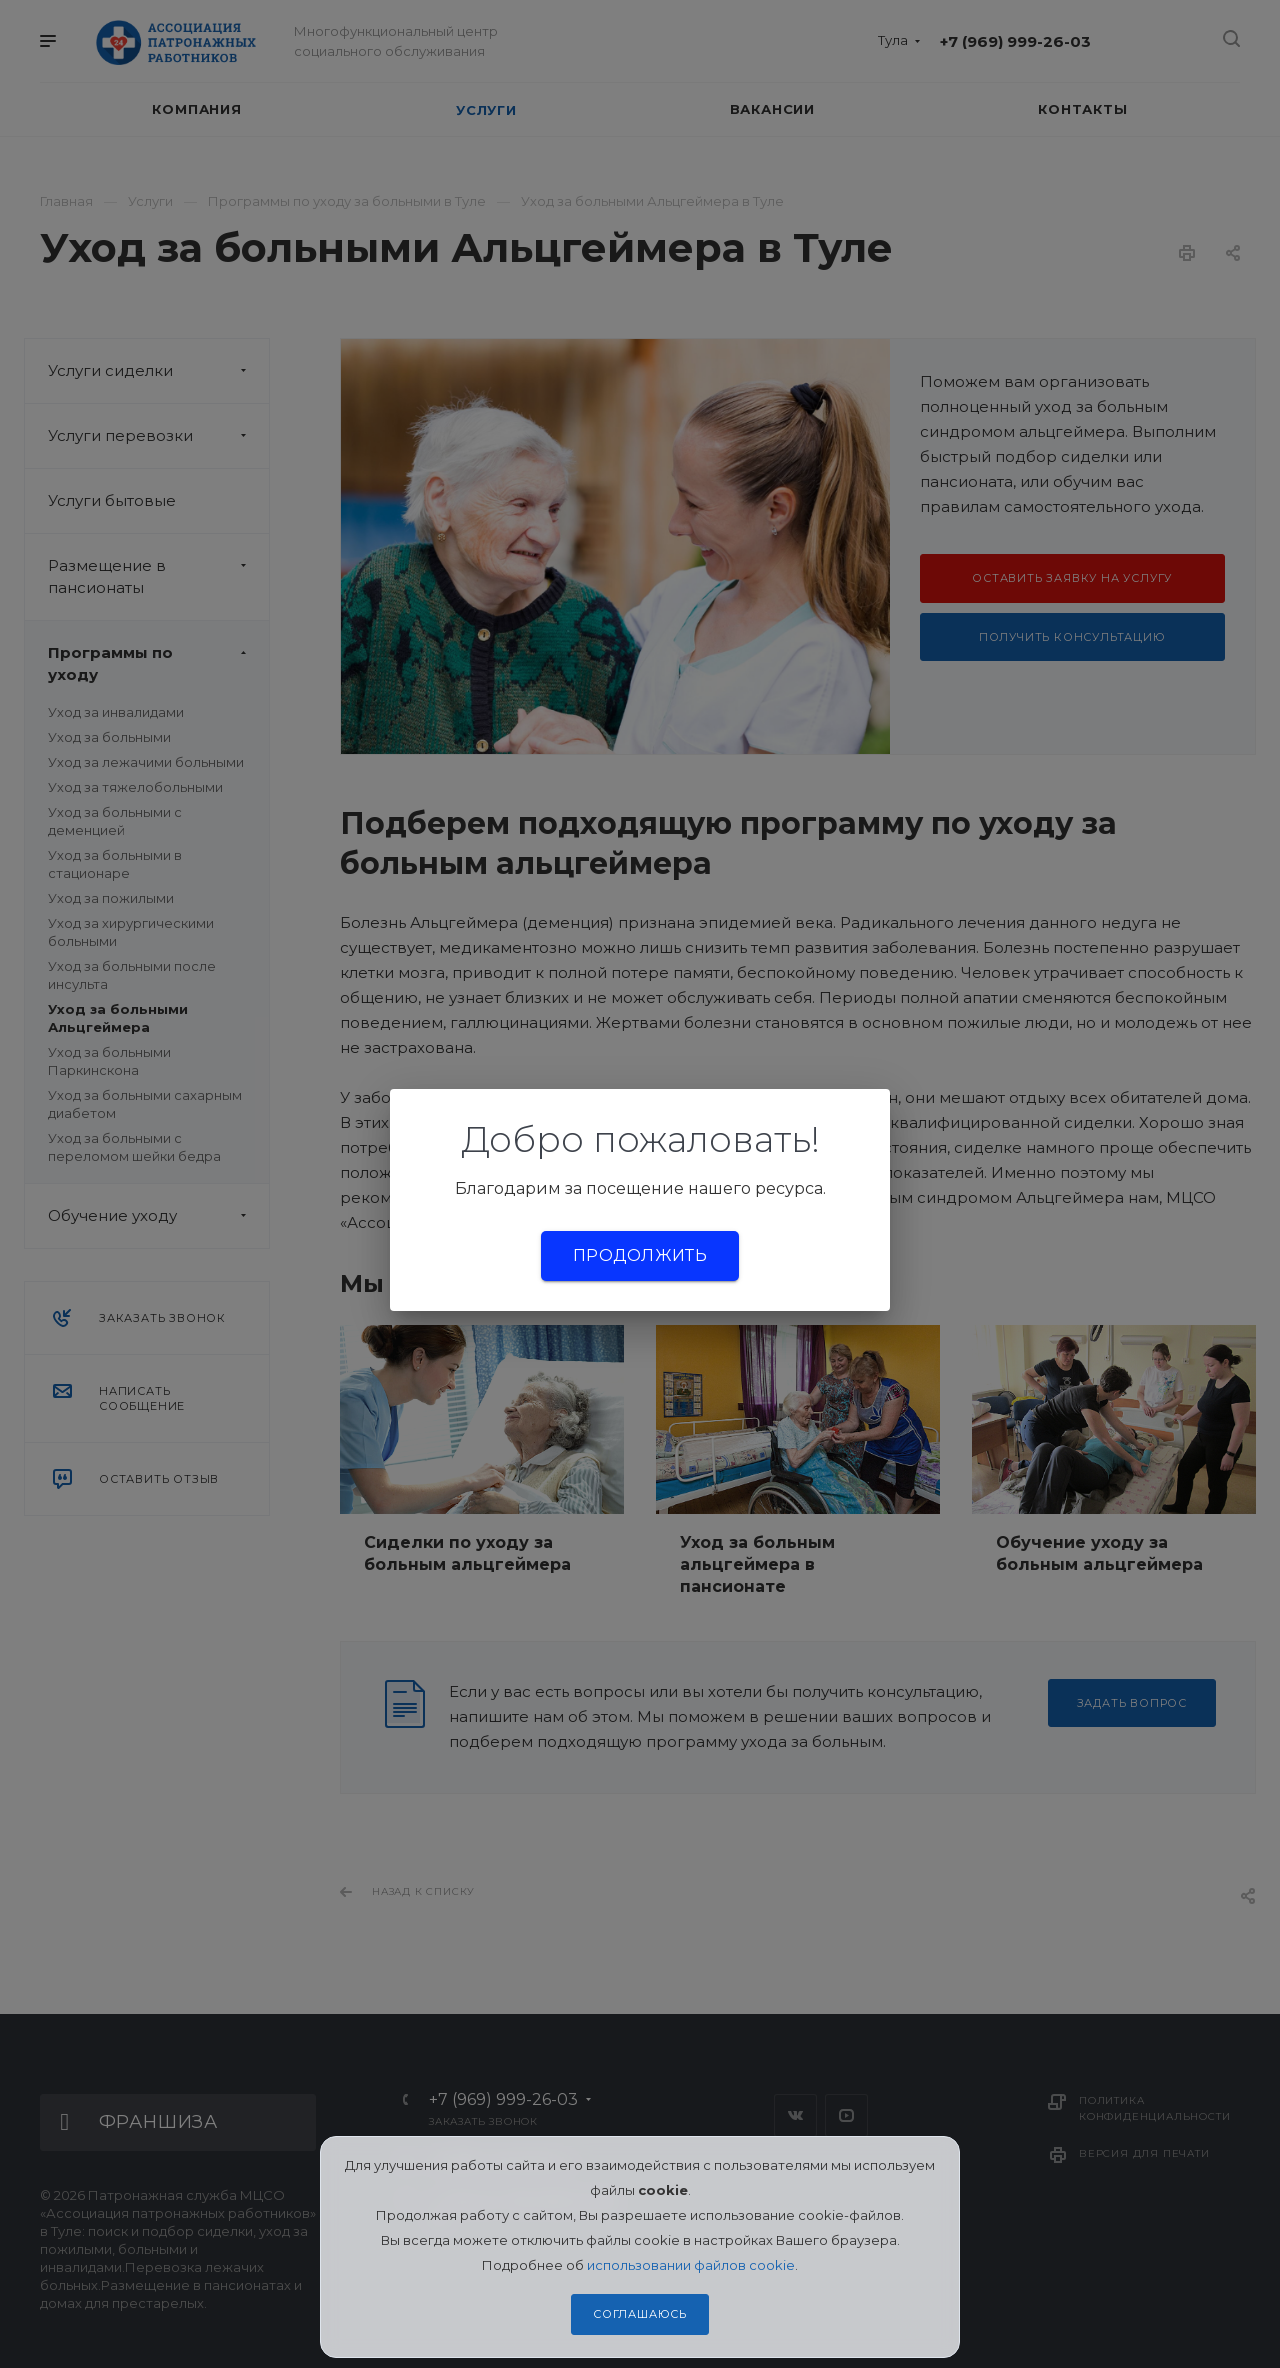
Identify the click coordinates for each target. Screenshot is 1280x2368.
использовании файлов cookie (691, 2265)
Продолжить (640, 1255)
